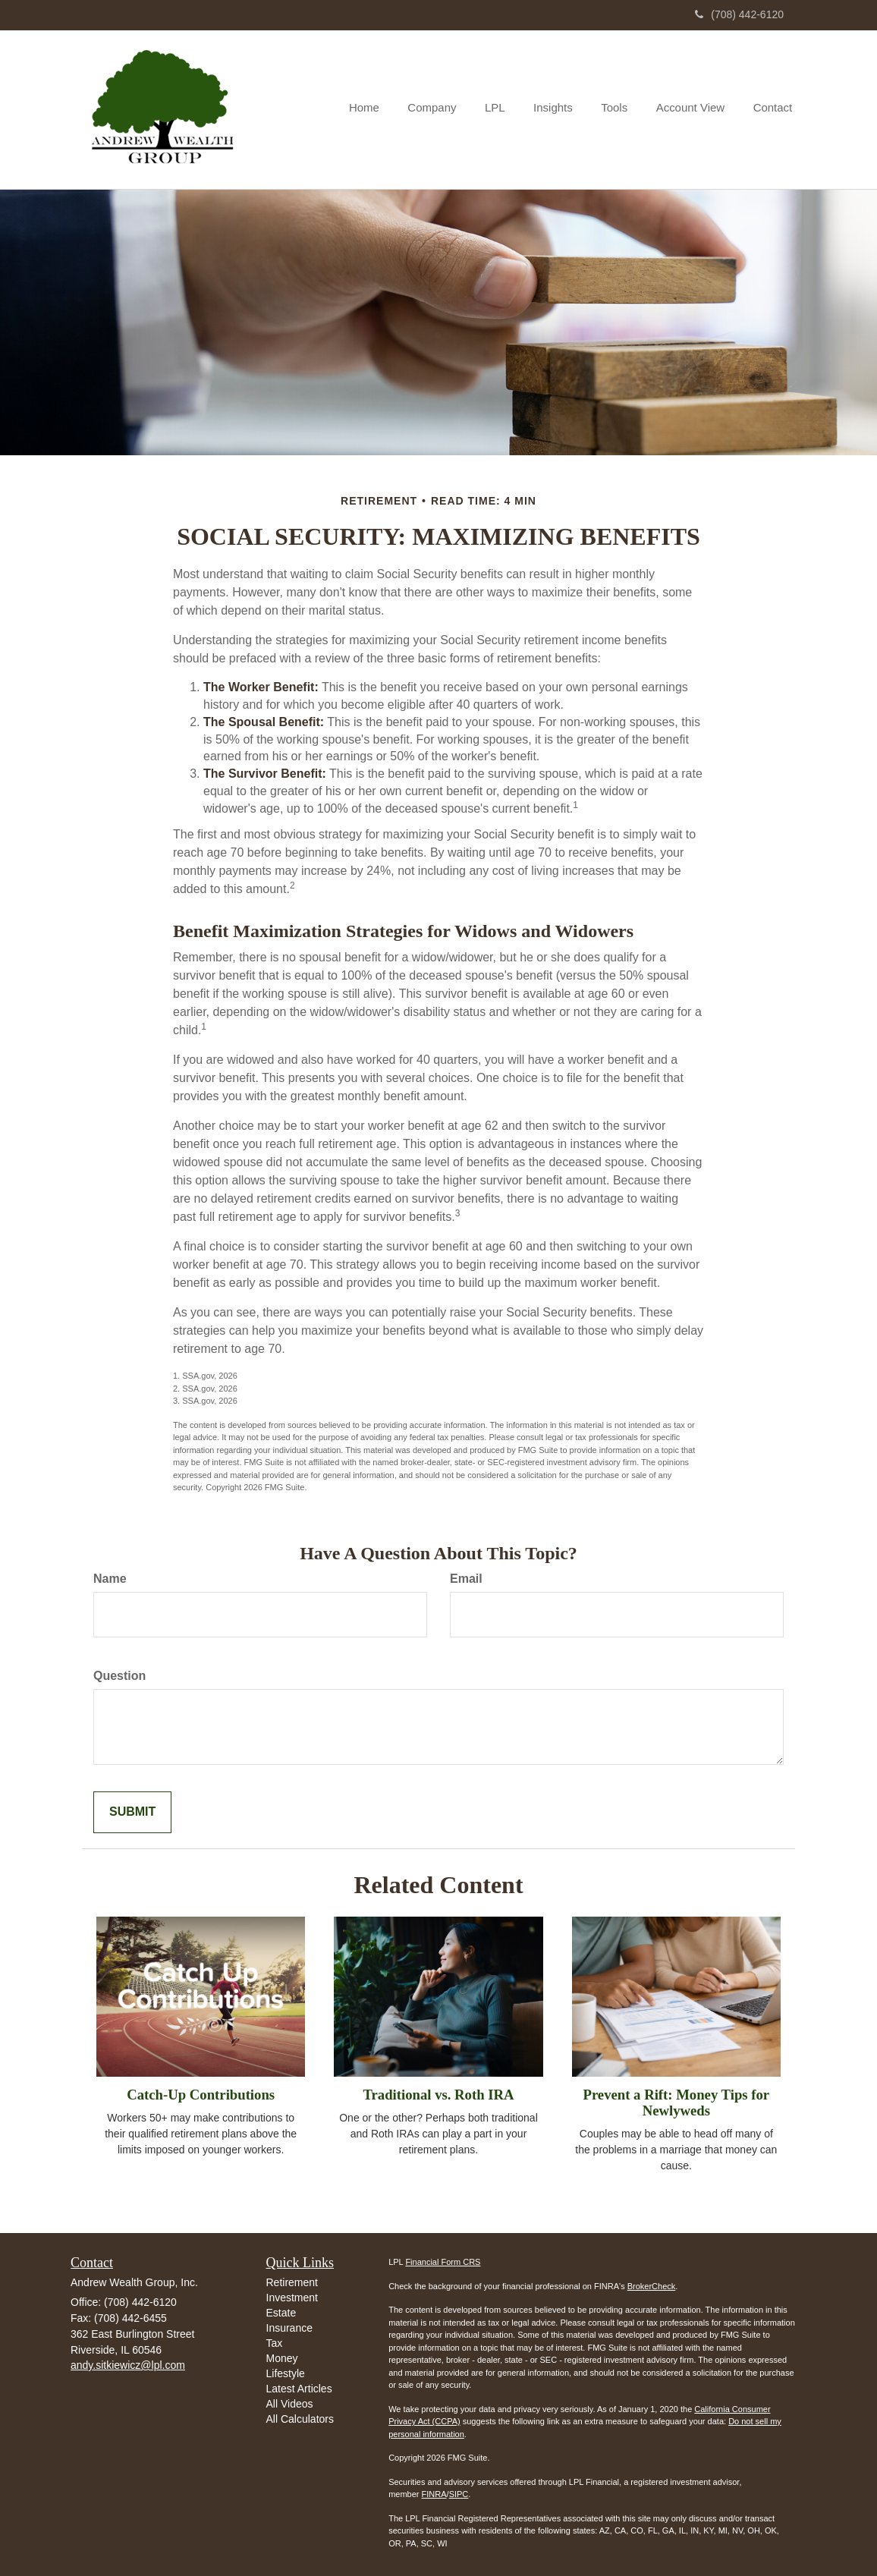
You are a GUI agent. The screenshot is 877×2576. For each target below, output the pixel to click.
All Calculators (300, 2419)
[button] (447, 109)
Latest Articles (299, 2389)
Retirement (292, 2282)
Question (119, 1675)
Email (466, 1578)
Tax (274, 2343)
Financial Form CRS (442, 2261)
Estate (281, 2313)
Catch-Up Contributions (201, 2095)
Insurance (289, 2328)
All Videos (289, 2404)
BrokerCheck (651, 2286)
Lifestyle (285, 2373)
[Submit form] (132, 1812)
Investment (292, 2297)
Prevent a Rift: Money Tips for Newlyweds (676, 2102)
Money (282, 2358)
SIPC (459, 2494)
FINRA (434, 2494)
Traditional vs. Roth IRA (438, 2095)
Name (110, 1578)
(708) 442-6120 (739, 14)
